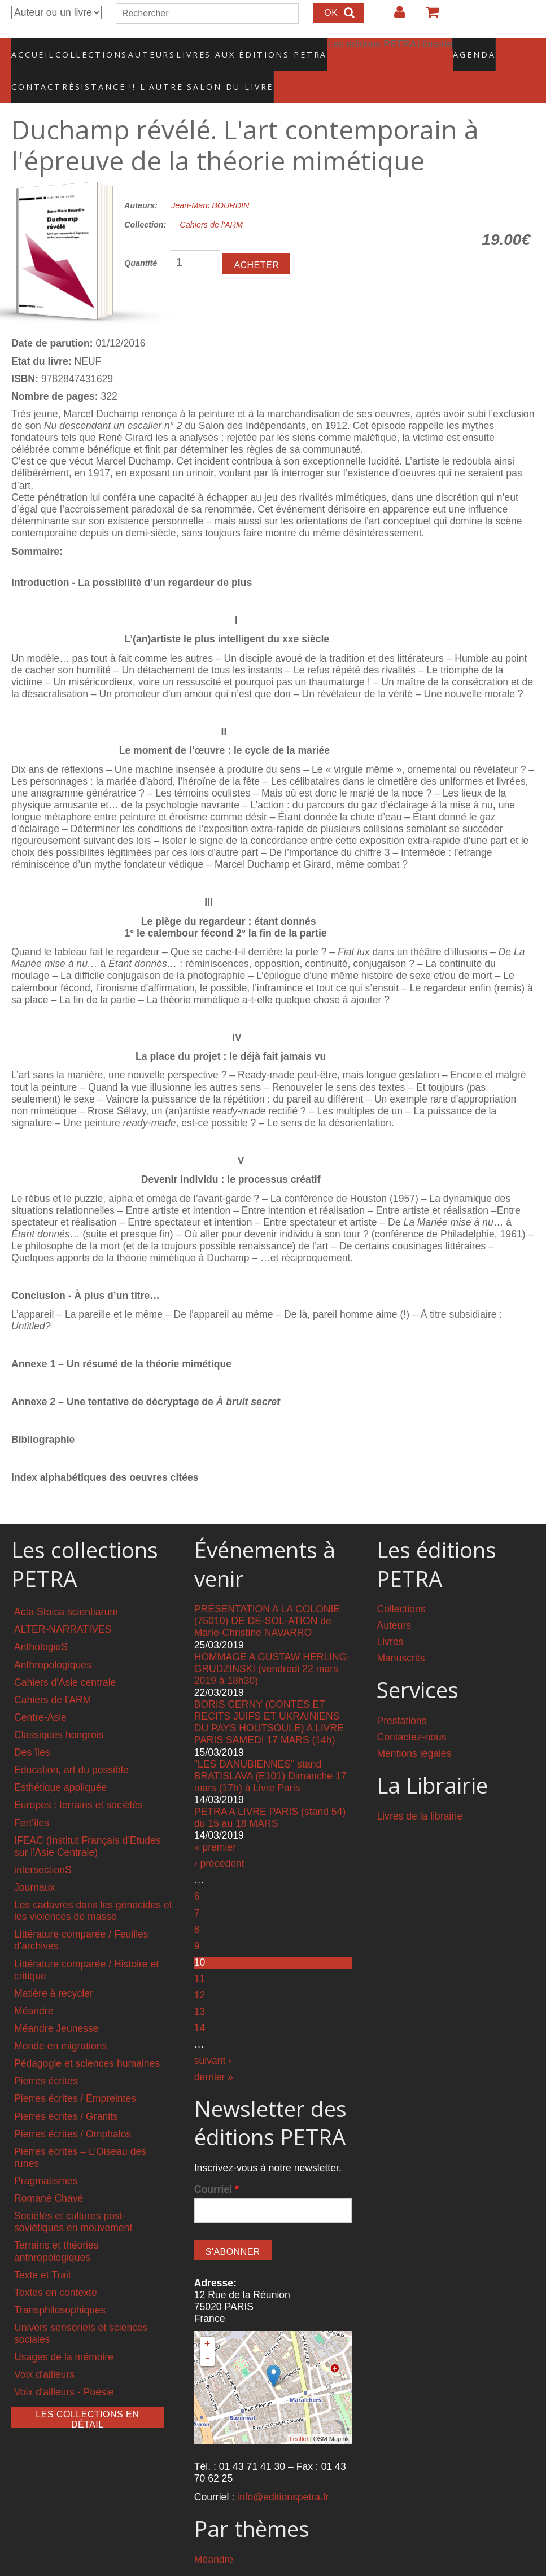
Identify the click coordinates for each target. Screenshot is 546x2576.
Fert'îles (31, 1798)
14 (200, 2003)
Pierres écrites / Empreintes (75, 2074)
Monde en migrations (60, 2022)
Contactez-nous (411, 1713)
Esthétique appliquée (60, 1763)
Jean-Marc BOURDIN (210, 181)
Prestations (401, 1697)
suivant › (213, 2036)
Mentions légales (414, 1729)
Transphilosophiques (60, 2285)
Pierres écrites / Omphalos (72, 2109)
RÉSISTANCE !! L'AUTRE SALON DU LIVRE (90, 68)
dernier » (213, 2052)
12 (200, 1970)
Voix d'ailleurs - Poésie (63, 2368)
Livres (390, 1618)
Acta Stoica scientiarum (66, 1588)
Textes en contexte (55, 2268)
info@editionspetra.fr (283, 2473)
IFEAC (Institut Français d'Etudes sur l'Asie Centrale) (87, 1822)
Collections (88, 48)
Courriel (216, 2165)
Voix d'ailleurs (44, 2350)
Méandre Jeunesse (56, 2004)
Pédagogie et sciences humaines (87, 2039)
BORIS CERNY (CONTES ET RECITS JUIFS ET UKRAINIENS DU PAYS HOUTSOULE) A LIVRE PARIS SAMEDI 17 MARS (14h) (269, 1698)
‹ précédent (219, 1839)
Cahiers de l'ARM (211, 200)
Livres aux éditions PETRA (227, 48)
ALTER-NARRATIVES (62, 1605)
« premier (215, 1823)
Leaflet (299, 2415)
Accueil (34, 48)
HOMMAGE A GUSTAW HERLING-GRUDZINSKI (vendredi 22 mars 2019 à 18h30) (272, 1644)
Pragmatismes (45, 2156)
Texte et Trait (42, 2250)
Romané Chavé (48, 2174)
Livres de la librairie (419, 1791)
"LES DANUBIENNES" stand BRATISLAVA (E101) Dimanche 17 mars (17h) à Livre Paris (270, 1751)
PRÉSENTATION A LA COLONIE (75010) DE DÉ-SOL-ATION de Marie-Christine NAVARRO (267, 1597)
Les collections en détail (87, 2394)
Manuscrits (401, 1634)
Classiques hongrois (58, 1711)
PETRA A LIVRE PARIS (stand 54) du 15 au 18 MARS (270, 1793)
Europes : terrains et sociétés (78, 1781)
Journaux (34, 1863)
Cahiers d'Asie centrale (65, 1658)
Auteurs (144, 48)
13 (200, 1987)
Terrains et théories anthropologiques (56, 2227)
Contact (481, 48)
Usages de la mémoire (63, 2333)
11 (200, 1954)
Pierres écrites (45, 2057)
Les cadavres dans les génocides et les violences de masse (93, 1887)
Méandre (33, 1986)
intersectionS (43, 1845)
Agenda (434, 48)
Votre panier (427, 16)
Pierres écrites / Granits (66, 2092)
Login (394, 16)
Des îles (32, 1728)
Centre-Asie (40, 1693)
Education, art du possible (71, 1746)
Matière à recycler (53, 1969)
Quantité (140, 238)
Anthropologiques (52, 1640)
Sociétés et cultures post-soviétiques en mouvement (73, 2198)
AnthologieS (41, 1623)
